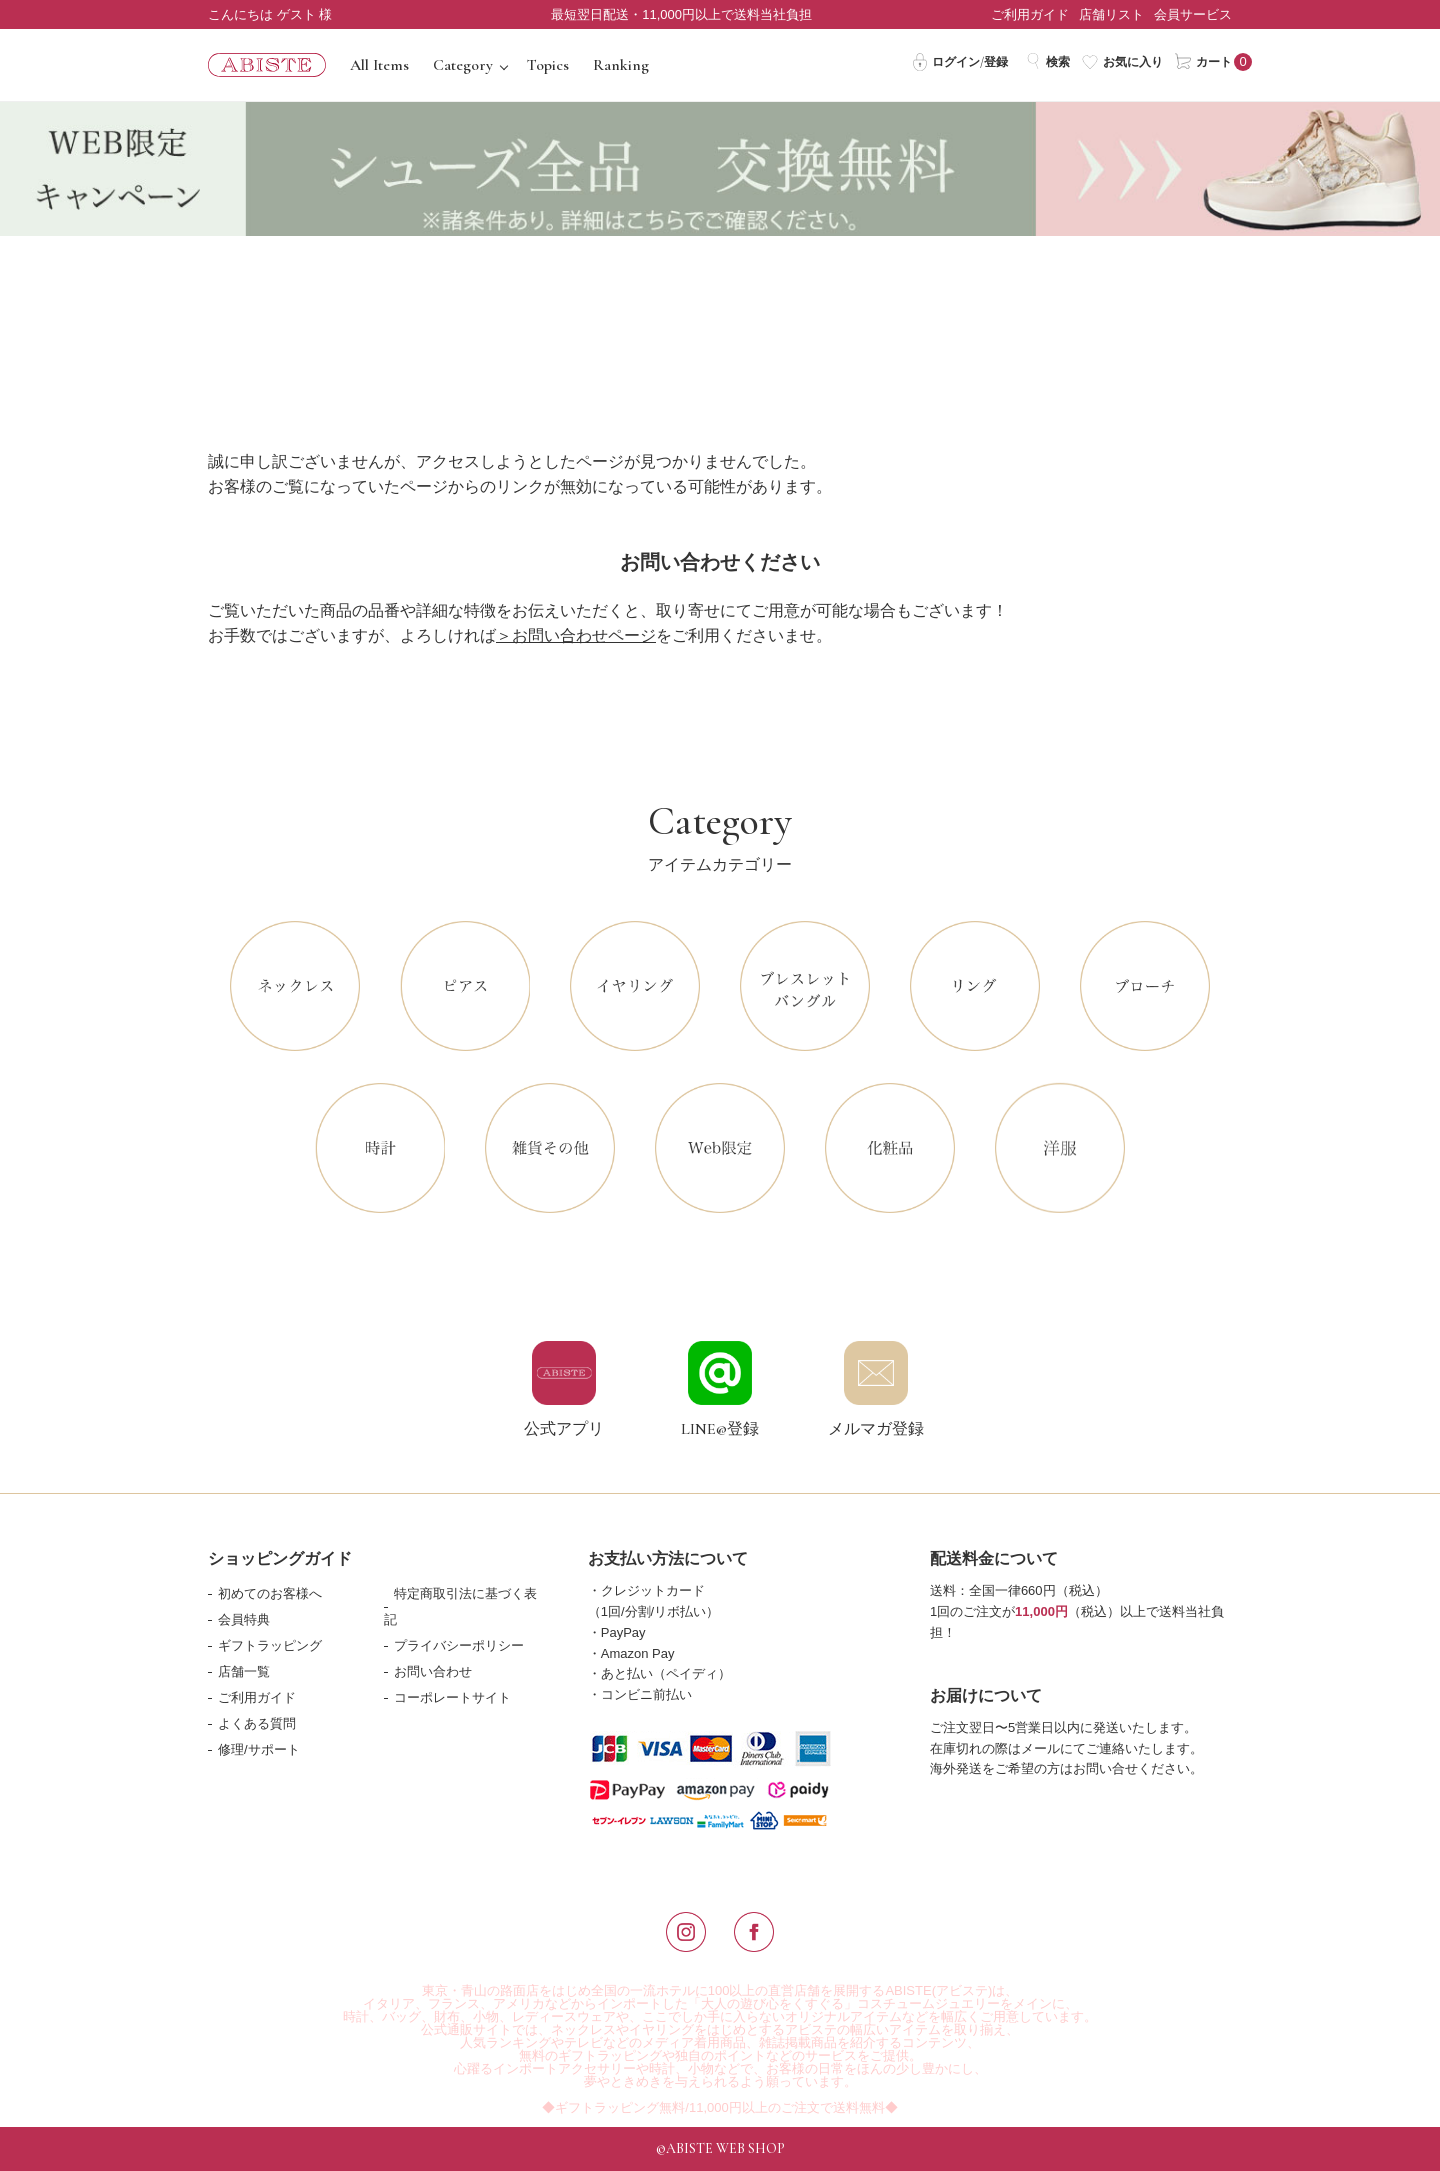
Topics (548, 65)
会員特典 (244, 1619)
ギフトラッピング (270, 1645)
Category (463, 65)
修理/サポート (259, 1749)
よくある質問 (257, 1723)
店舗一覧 (244, 1671)
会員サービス (1193, 14)
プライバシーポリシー (459, 1645)
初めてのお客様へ (270, 1593)
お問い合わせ (433, 1671)
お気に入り (1122, 61)
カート (1203, 61)
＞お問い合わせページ (576, 635)
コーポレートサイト (452, 1697)
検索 (1047, 61)
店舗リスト (1111, 14)
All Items (379, 65)
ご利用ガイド (1030, 14)
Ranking (621, 65)
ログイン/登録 (959, 61)
